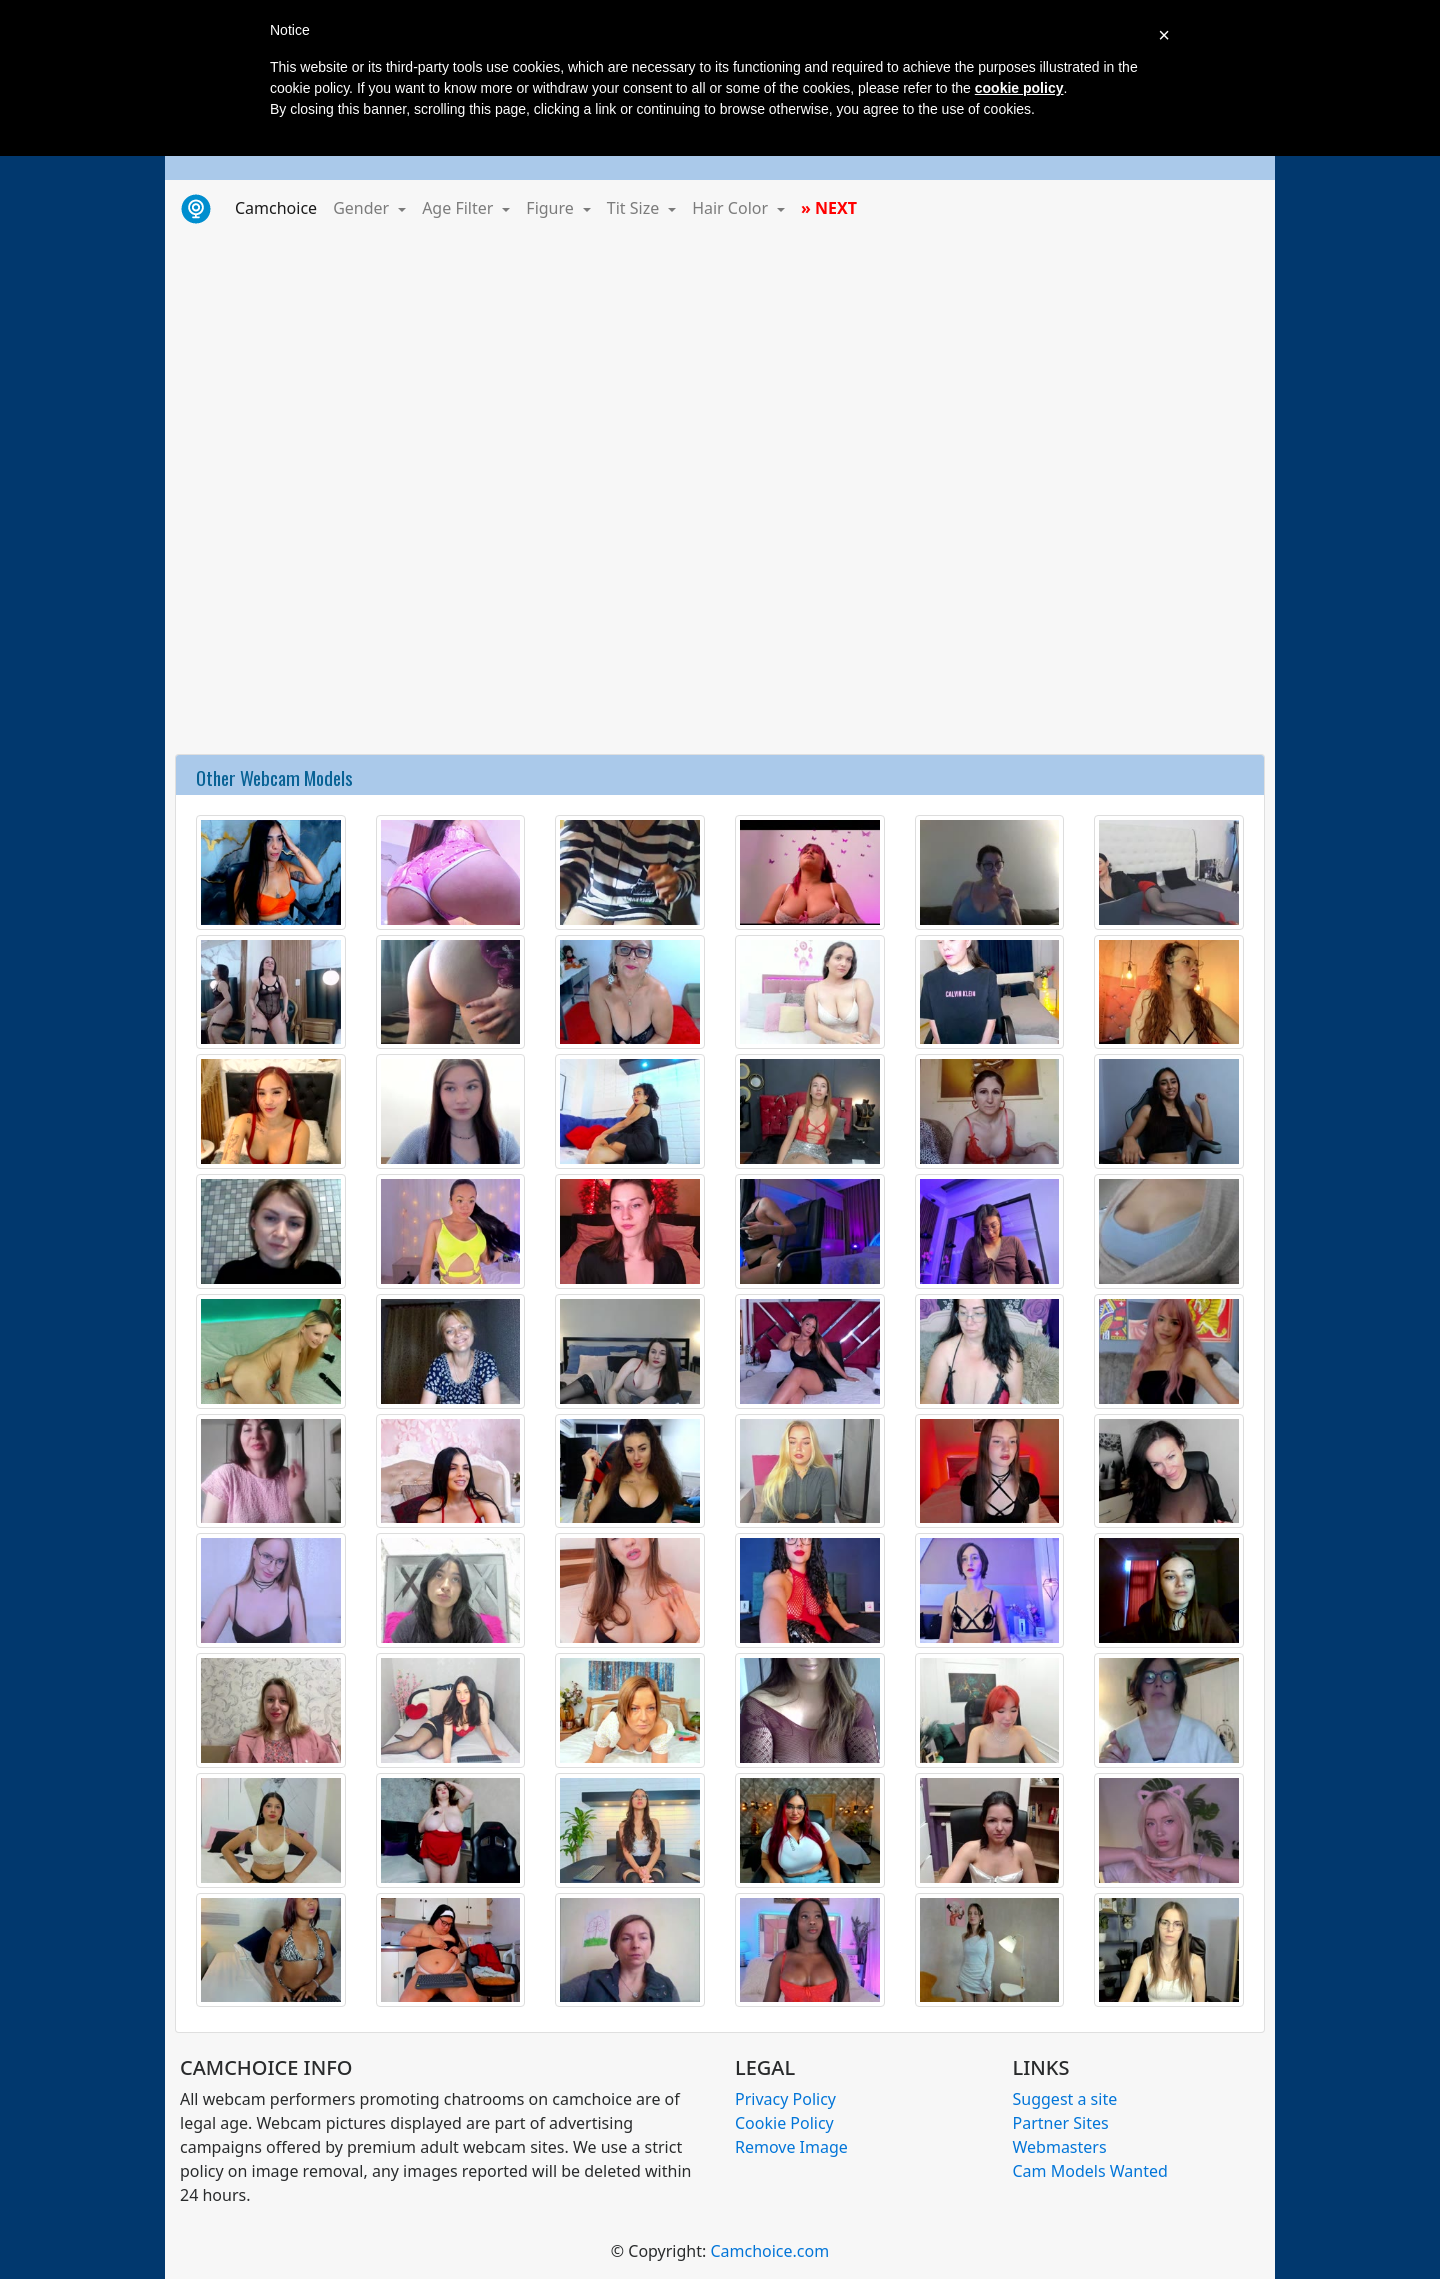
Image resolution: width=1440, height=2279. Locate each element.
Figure (552, 208)
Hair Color (732, 208)
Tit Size (635, 208)
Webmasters (1060, 2147)
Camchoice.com (769, 2251)
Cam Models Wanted (1090, 2171)
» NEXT (829, 208)
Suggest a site (1065, 2099)
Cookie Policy (784, 2123)
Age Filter (459, 208)
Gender (363, 208)
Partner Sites (1061, 2123)
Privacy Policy (785, 2099)
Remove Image (791, 2147)
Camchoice (280, 207)
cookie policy (1019, 88)
